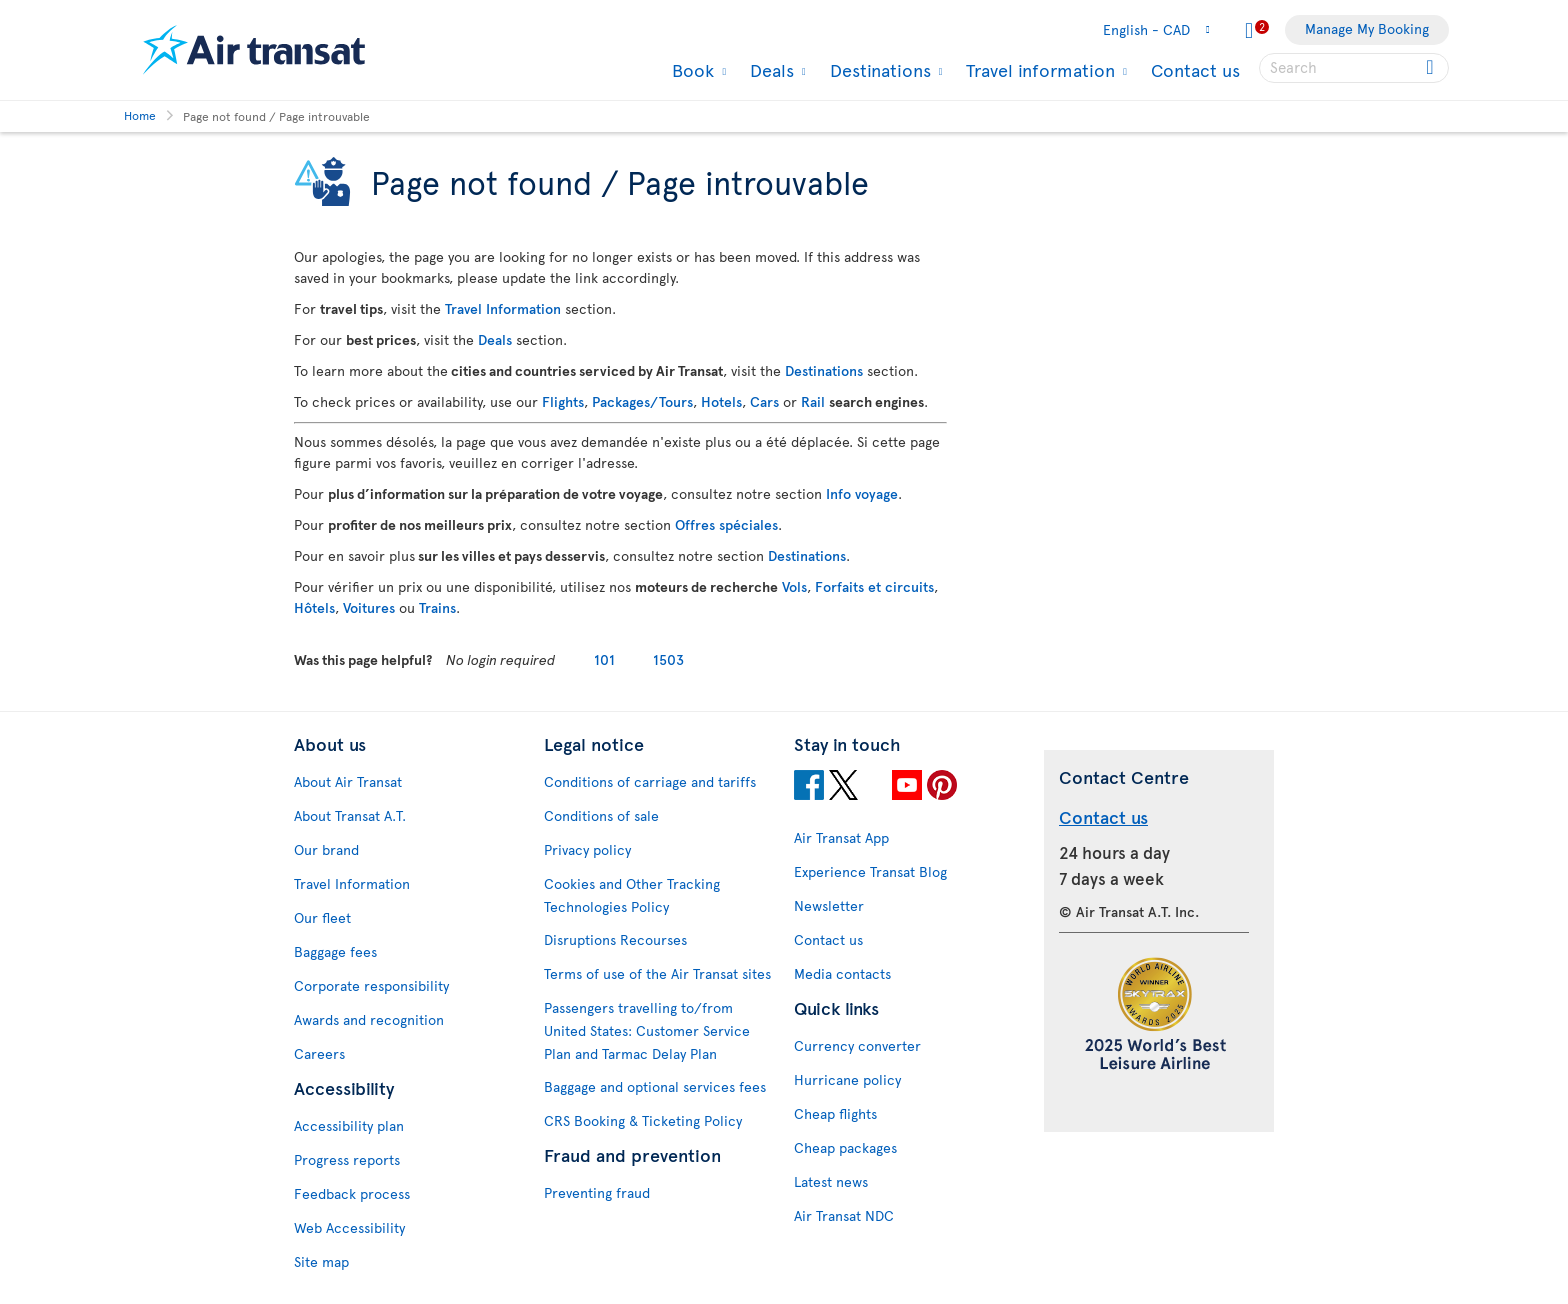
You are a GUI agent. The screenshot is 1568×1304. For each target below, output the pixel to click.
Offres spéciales (726, 524)
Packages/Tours (642, 401)
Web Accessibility (349, 1227)
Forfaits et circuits (874, 586)
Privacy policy (587, 849)
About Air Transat (348, 781)
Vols (794, 586)
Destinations (878, 70)
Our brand (326, 849)
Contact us (1195, 69)
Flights (563, 401)
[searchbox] (1354, 68)
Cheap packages (845, 1147)
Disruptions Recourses (615, 939)
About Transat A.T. (350, 815)
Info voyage (862, 493)
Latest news (831, 1181)
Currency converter (857, 1045)
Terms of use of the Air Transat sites (657, 973)
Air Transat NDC (844, 1215)
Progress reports (347, 1159)
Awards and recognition (369, 1019)
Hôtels (314, 607)
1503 (668, 659)
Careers (319, 1053)
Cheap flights (835, 1113)
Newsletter (829, 905)
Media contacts (842, 973)
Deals (769, 70)
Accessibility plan (349, 1125)
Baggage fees (335, 951)
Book (690, 70)
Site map (321, 1261)
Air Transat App (841, 837)
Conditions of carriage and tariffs (650, 781)
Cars (764, 401)
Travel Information (503, 308)
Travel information (1038, 70)
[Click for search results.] (1431, 68)
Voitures (369, 607)
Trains (437, 607)
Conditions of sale (601, 815)
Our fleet (322, 917)
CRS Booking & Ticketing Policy (643, 1120)
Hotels (721, 401)
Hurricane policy (847, 1079)
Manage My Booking (1367, 28)
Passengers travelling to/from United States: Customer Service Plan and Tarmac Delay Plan (647, 1030)
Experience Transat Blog (870, 871)
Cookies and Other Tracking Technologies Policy (632, 895)
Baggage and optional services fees (655, 1086)
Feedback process (352, 1193)
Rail (813, 401)
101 (604, 659)
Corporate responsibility (371, 985)
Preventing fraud (597, 1192)
